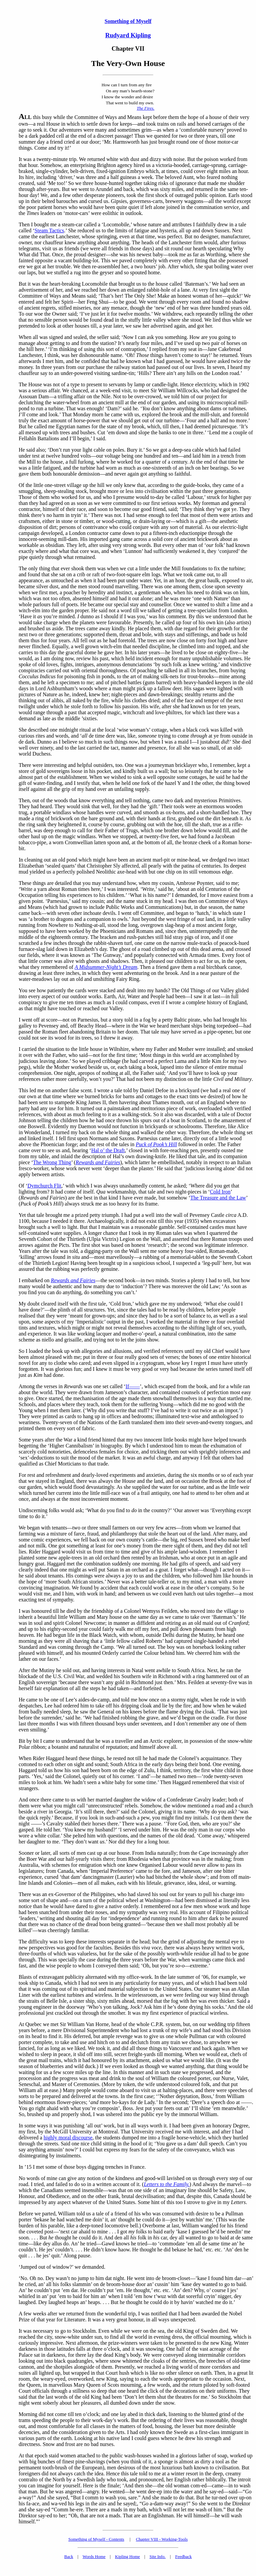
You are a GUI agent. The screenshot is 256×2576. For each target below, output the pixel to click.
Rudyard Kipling (128, 35)
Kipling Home (127, 2556)
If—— (133, 1386)
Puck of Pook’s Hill (156, 1144)
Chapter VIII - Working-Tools (162, 2539)
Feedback (183, 2556)
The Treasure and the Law (218, 1198)
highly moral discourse (68, 2137)
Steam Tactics (49, 230)
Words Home (94, 2556)
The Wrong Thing (52, 1162)
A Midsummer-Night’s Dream (106, 967)
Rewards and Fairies (98, 1162)
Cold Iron (220, 1192)
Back (68, 2556)
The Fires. (145, 108)
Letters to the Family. (166, 2184)
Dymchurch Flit (44, 1186)
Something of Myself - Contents (96, 2539)
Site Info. (157, 2556)
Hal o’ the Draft (108, 1150)
